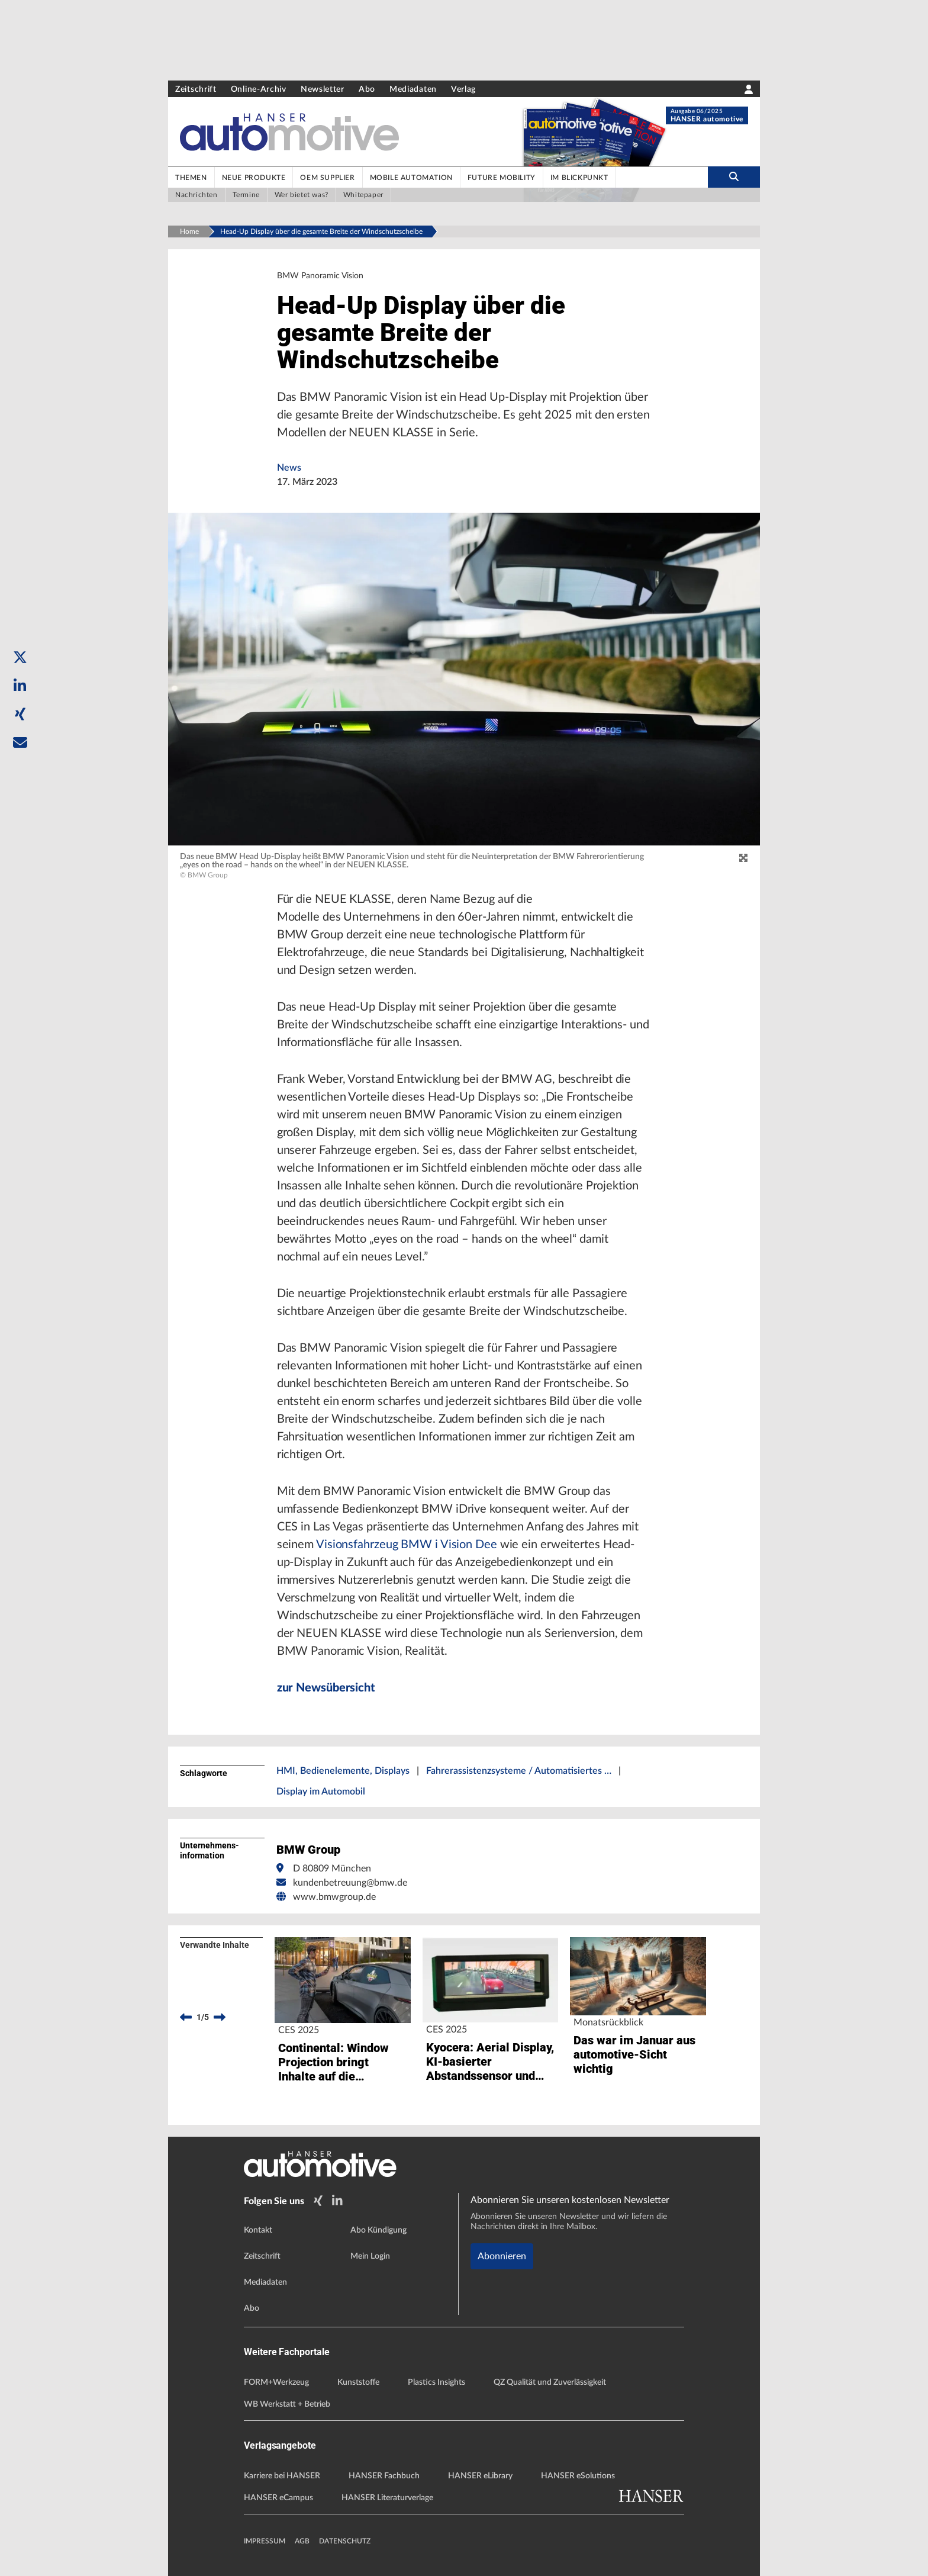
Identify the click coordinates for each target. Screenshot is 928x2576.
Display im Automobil (320, 1791)
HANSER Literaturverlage (387, 2498)
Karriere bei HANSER (282, 2476)
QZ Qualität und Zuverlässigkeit (550, 2382)
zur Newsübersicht (326, 1688)
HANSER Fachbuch (384, 2476)
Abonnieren (502, 2256)
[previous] (186, 2017)
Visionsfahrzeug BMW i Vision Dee (406, 1545)
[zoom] (743, 858)
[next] (219, 2017)
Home (189, 231)
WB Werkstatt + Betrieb (287, 2404)
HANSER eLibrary (480, 2476)
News (289, 467)
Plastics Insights (436, 2382)
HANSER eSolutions (578, 2476)
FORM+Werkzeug (276, 2382)
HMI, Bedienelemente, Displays (343, 1771)
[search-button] (734, 177)
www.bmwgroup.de (334, 1897)
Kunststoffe (358, 2382)
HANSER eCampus (278, 2498)
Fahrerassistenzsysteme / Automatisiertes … (518, 1771)
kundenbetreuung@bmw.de (350, 1882)
